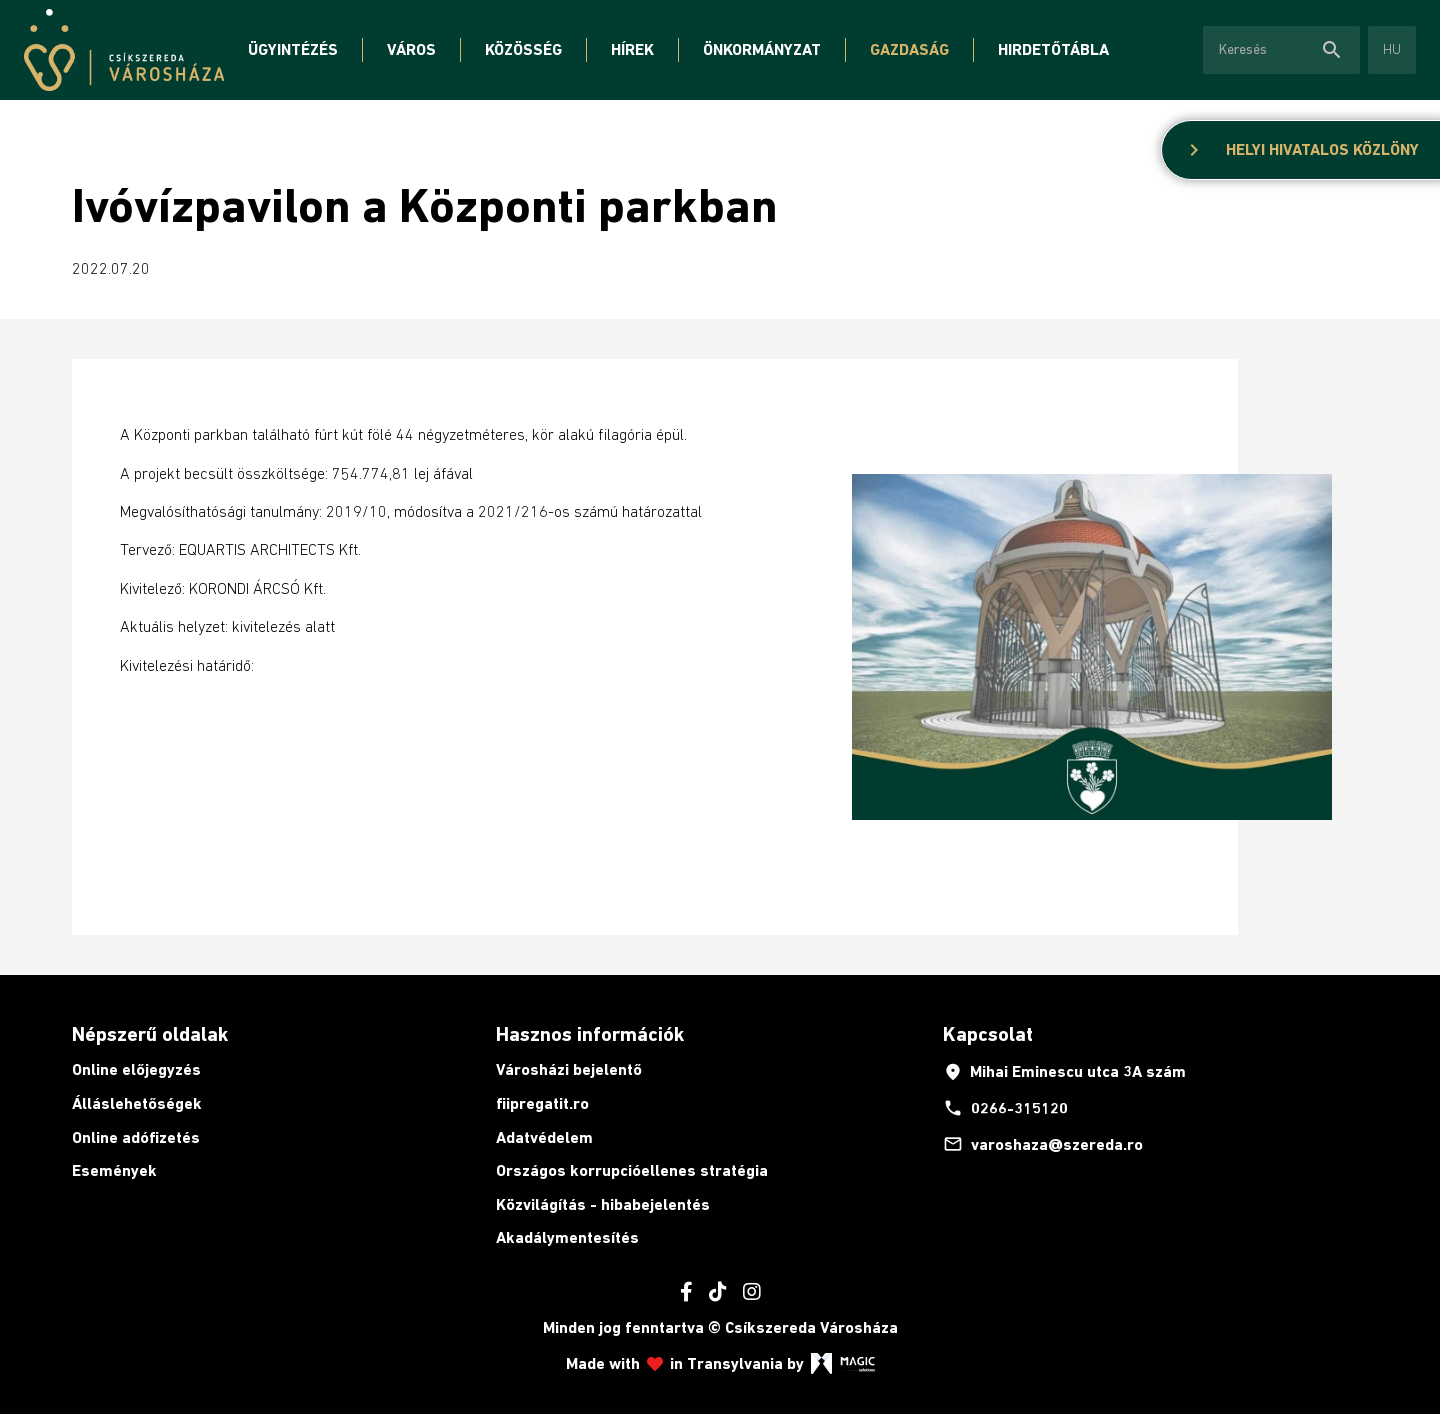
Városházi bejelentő (569, 1069)
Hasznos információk (590, 1034)
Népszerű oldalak (150, 1034)
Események (114, 1170)
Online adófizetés (136, 1137)
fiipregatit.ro (542, 1103)
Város (411, 49)
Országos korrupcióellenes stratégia (632, 1170)
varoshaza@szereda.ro (1043, 1144)
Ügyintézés (293, 49)
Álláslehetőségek (137, 1103)
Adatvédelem (544, 1137)
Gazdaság (909, 49)
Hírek (632, 49)
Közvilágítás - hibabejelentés (603, 1204)
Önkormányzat (762, 49)
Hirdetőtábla (1053, 49)
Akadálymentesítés (567, 1237)
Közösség (523, 49)
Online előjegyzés (136, 1069)
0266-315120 (1005, 1108)
